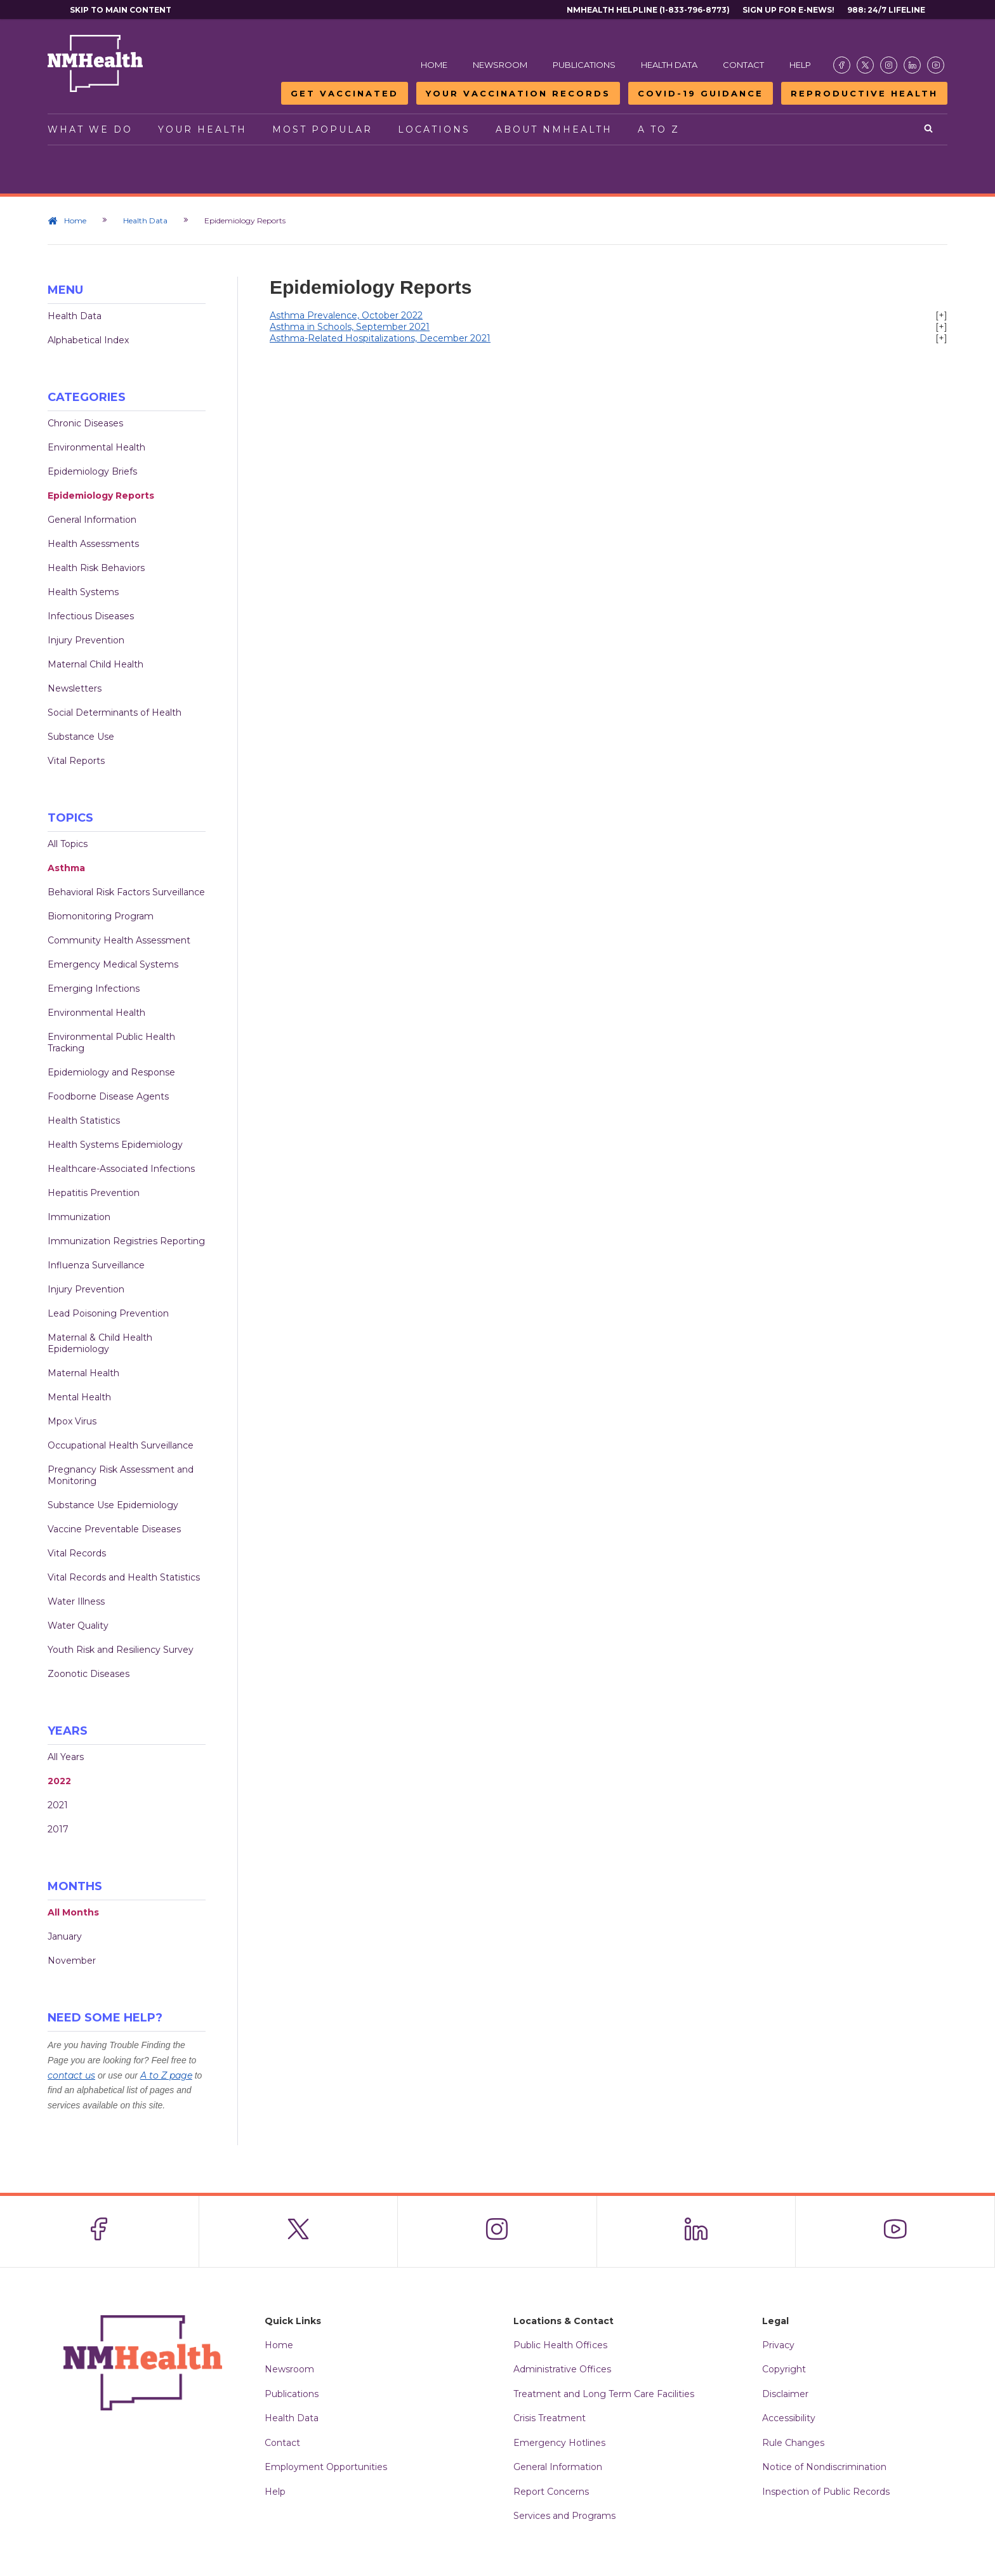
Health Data (669, 65)
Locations (434, 129)
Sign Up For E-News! (788, 10)
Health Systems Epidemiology (115, 1144)
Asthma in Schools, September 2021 (350, 326)
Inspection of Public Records (826, 2491)
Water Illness (76, 1601)
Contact (743, 65)
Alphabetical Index (88, 340)
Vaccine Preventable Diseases (114, 1529)
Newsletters (75, 688)
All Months (73, 1912)
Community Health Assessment (119, 940)
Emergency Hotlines (559, 2442)
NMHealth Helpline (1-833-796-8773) (648, 10)
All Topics (68, 844)
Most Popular (322, 129)
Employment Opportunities (326, 2467)
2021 (58, 1805)
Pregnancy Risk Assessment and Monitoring (121, 1475)
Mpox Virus (72, 1421)
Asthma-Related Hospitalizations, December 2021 (380, 338)
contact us (71, 2075)
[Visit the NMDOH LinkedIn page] (912, 65)
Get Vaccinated (345, 93)
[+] (941, 315)
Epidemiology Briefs (92, 471)
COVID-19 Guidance (700, 93)
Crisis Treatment (549, 2418)
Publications (584, 65)
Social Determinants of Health (114, 712)
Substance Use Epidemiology (113, 1505)
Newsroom (500, 65)
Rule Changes (793, 2442)
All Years (66, 1757)
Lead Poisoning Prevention (108, 1313)
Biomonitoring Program (101, 916)
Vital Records (77, 1553)
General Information (92, 519)
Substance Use (81, 736)
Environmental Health (96, 447)
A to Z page (166, 2075)
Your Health (202, 129)
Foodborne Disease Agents (108, 1096)
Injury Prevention (86, 640)
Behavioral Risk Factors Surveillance (126, 892)
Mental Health (79, 1397)
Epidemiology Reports (101, 495)
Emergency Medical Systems (113, 964)
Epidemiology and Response (111, 1072)
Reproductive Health (864, 93)
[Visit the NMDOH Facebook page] (841, 65)
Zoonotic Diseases (88, 1673)
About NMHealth (554, 129)
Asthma (66, 868)
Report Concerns (551, 2491)
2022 (59, 1781)
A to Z (659, 129)
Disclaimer (785, 2394)
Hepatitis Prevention (94, 1193)
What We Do (90, 129)
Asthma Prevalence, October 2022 (346, 315)
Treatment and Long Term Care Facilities (603, 2394)
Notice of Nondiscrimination (824, 2467)
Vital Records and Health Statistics (124, 1577)
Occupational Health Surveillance (121, 1445)
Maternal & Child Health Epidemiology (100, 1343)
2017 (58, 1829)
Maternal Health (83, 1373)
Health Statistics (84, 1120)
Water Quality (78, 1625)
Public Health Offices (560, 2345)
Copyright (784, 2369)
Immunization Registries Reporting (126, 1241)
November (72, 1960)
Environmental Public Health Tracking (111, 1042)
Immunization (79, 1217)
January (65, 1936)
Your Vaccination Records (518, 93)
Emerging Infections (94, 988)
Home (434, 65)
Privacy (778, 2345)
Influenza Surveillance (96, 1265)
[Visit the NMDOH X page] (865, 65)
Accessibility (788, 2418)
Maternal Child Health (95, 664)
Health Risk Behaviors (96, 568)
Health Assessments (93, 543)
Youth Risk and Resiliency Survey (121, 1649)
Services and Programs (564, 2515)
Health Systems (83, 592)
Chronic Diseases (85, 423)
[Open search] (929, 129)
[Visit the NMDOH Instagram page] (888, 65)
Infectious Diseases (91, 616)
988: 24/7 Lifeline (886, 10)
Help (800, 65)
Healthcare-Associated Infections (121, 1168)
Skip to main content (120, 10)
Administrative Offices (562, 2369)
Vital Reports (76, 760)
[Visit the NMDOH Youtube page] (935, 65)
